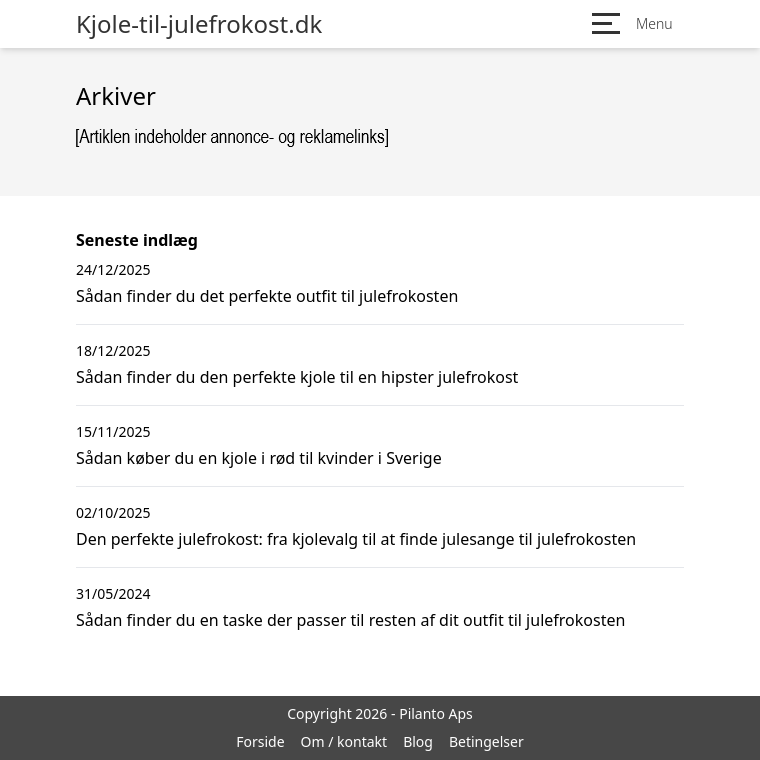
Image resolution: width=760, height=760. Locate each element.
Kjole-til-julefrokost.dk (199, 24)
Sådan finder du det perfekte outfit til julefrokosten (267, 296)
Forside (260, 741)
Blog (418, 741)
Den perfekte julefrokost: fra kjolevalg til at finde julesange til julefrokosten (356, 539)
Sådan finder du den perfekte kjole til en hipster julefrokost (297, 377)
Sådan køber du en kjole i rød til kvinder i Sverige (259, 458)
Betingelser (486, 741)
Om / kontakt (344, 741)
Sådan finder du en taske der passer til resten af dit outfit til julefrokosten (350, 620)
